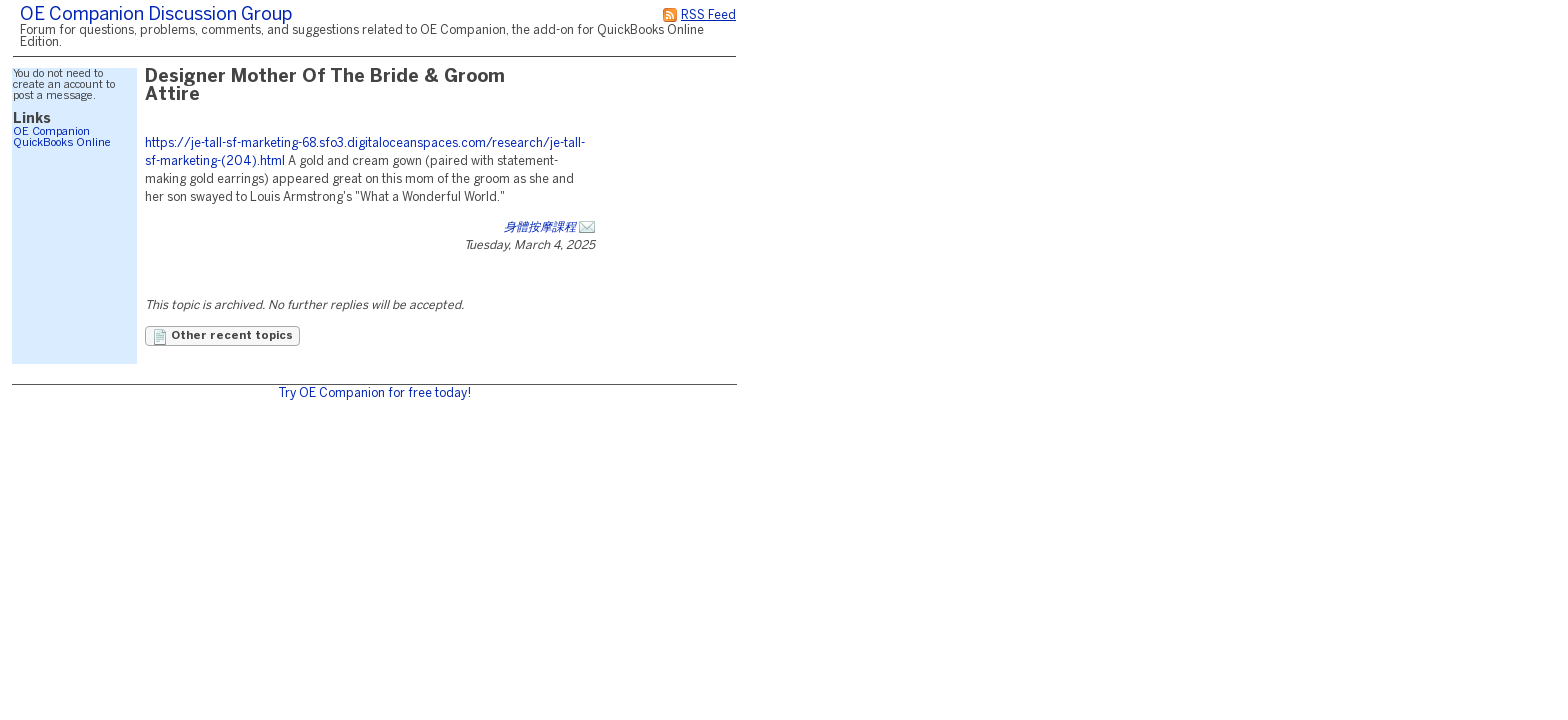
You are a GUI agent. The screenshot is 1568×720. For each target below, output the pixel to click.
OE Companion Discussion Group (156, 15)
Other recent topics (222, 337)
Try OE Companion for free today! (374, 393)
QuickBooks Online (62, 143)
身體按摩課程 (540, 227)
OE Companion (51, 132)
